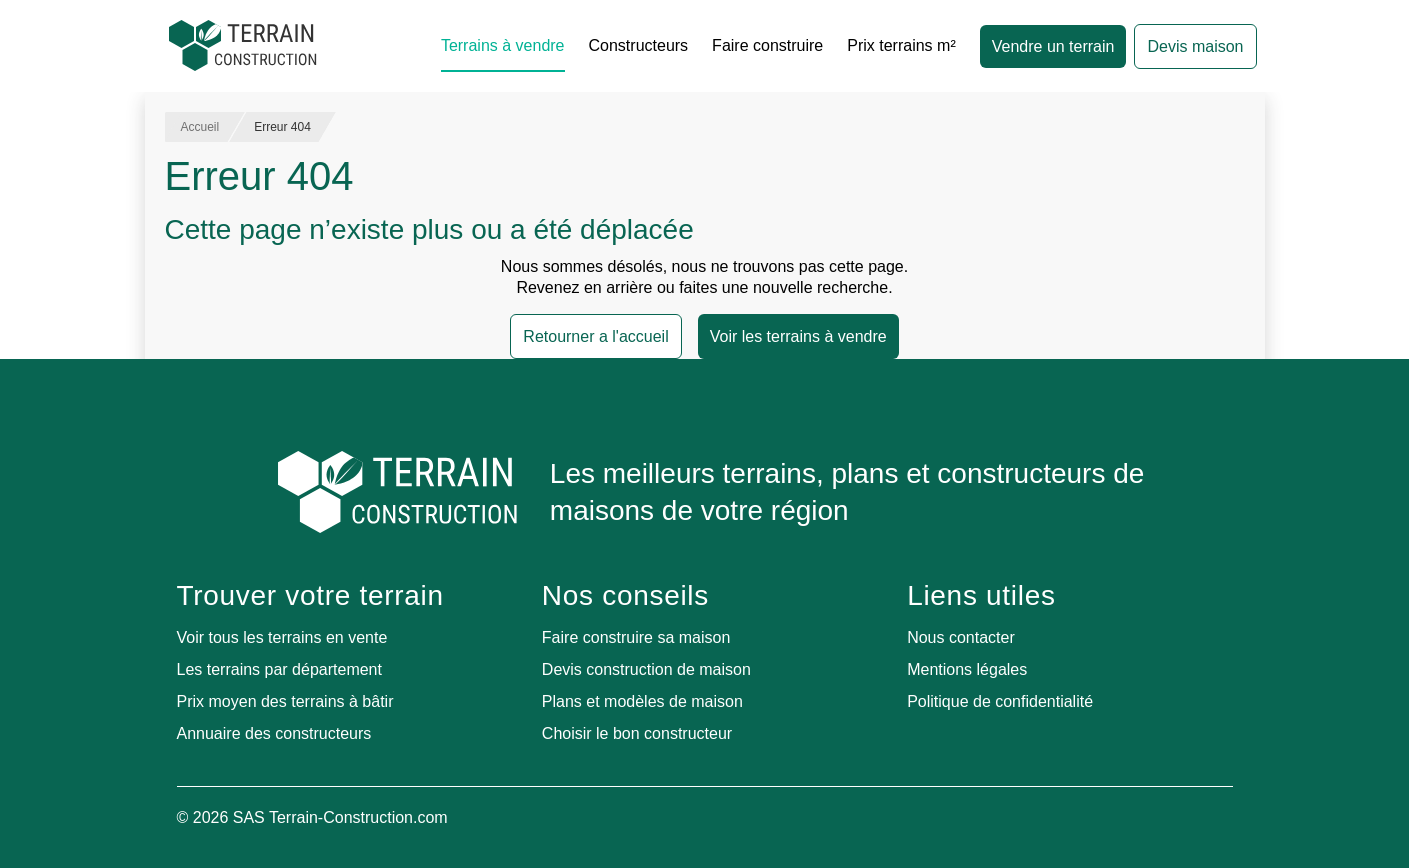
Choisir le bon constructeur (637, 733)
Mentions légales (967, 669)
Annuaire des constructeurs (274, 733)
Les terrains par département (279, 669)
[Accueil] (243, 46)
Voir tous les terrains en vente (282, 637)
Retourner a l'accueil (595, 336)
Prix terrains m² (901, 45)
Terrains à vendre (503, 45)
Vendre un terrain (1053, 46)
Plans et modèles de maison (642, 701)
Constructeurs (639, 45)
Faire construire (767, 45)
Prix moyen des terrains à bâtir (285, 701)
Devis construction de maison (646, 669)
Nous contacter (961, 637)
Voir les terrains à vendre (798, 336)
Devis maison (1195, 46)
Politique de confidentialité (1000, 701)
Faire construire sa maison (636, 637)
